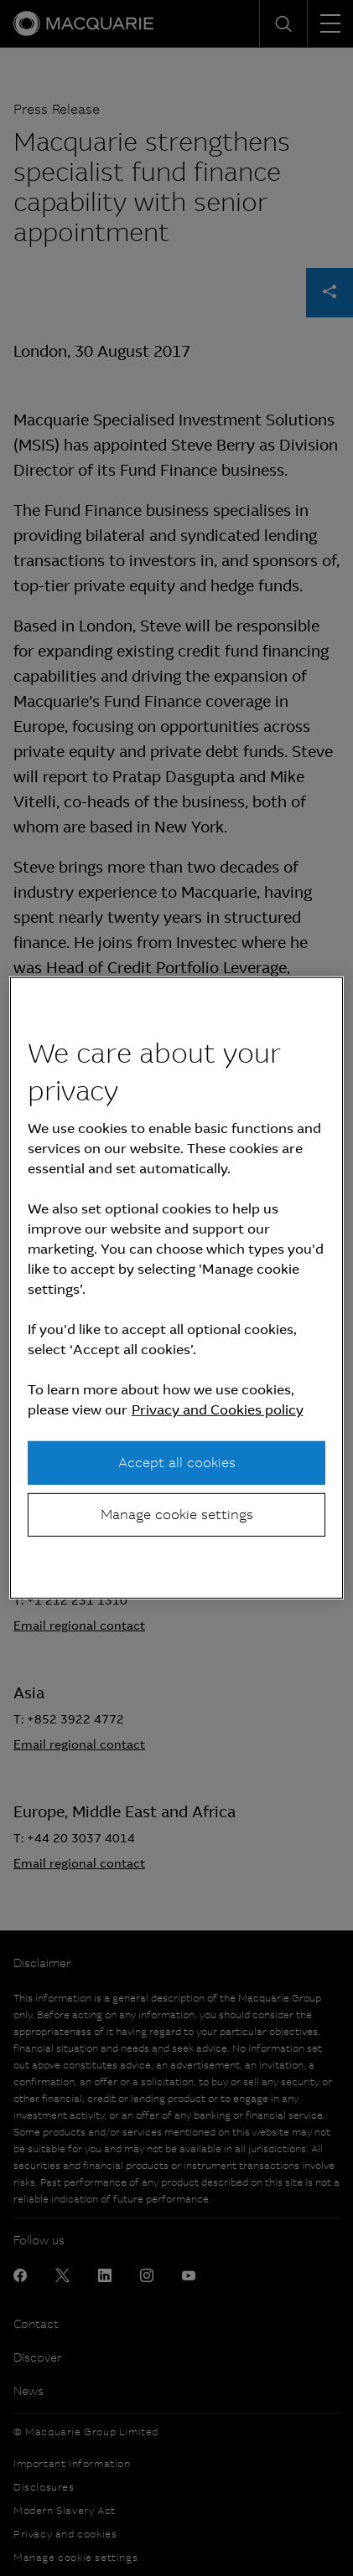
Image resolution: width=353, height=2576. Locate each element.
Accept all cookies (177, 1462)
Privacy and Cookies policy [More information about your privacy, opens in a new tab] (218, 1409)
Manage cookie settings (177, 1514)
